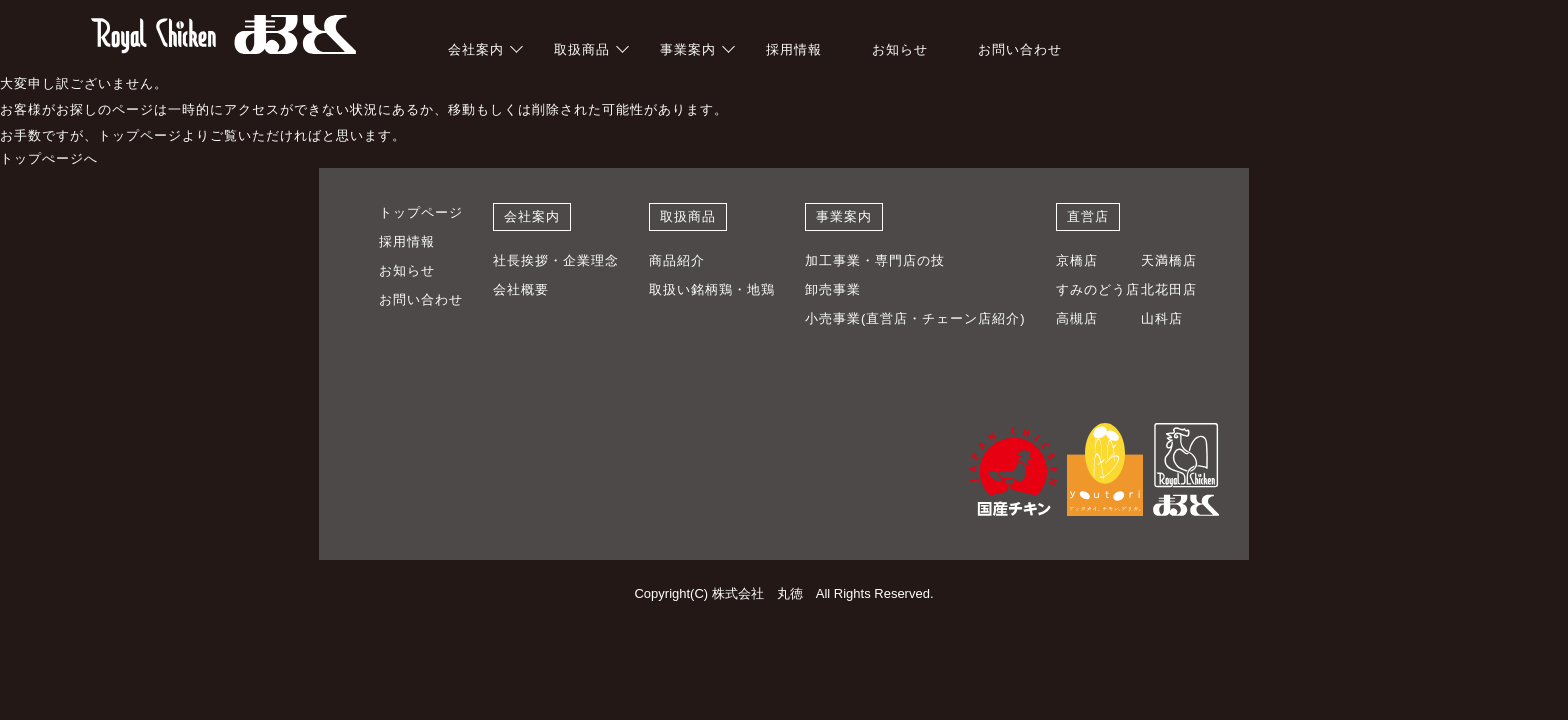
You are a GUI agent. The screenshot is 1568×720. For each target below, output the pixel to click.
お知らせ (900, 49)
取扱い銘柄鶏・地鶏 (712, 289)
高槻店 (1077, 318)
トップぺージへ (49, 158)
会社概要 (521, 289)
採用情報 (794, 49)
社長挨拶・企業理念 (556, 260)
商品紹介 (677, 260)
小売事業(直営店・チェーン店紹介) (915, 318)
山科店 (1162, 318)
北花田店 (1169, 289)
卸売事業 (833, 289)
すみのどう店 (1098, 289)
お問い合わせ (1020, 49)
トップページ (421, 212)
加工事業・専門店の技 (875, 260)
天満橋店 (1169, 260)
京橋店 (1077, 260)
